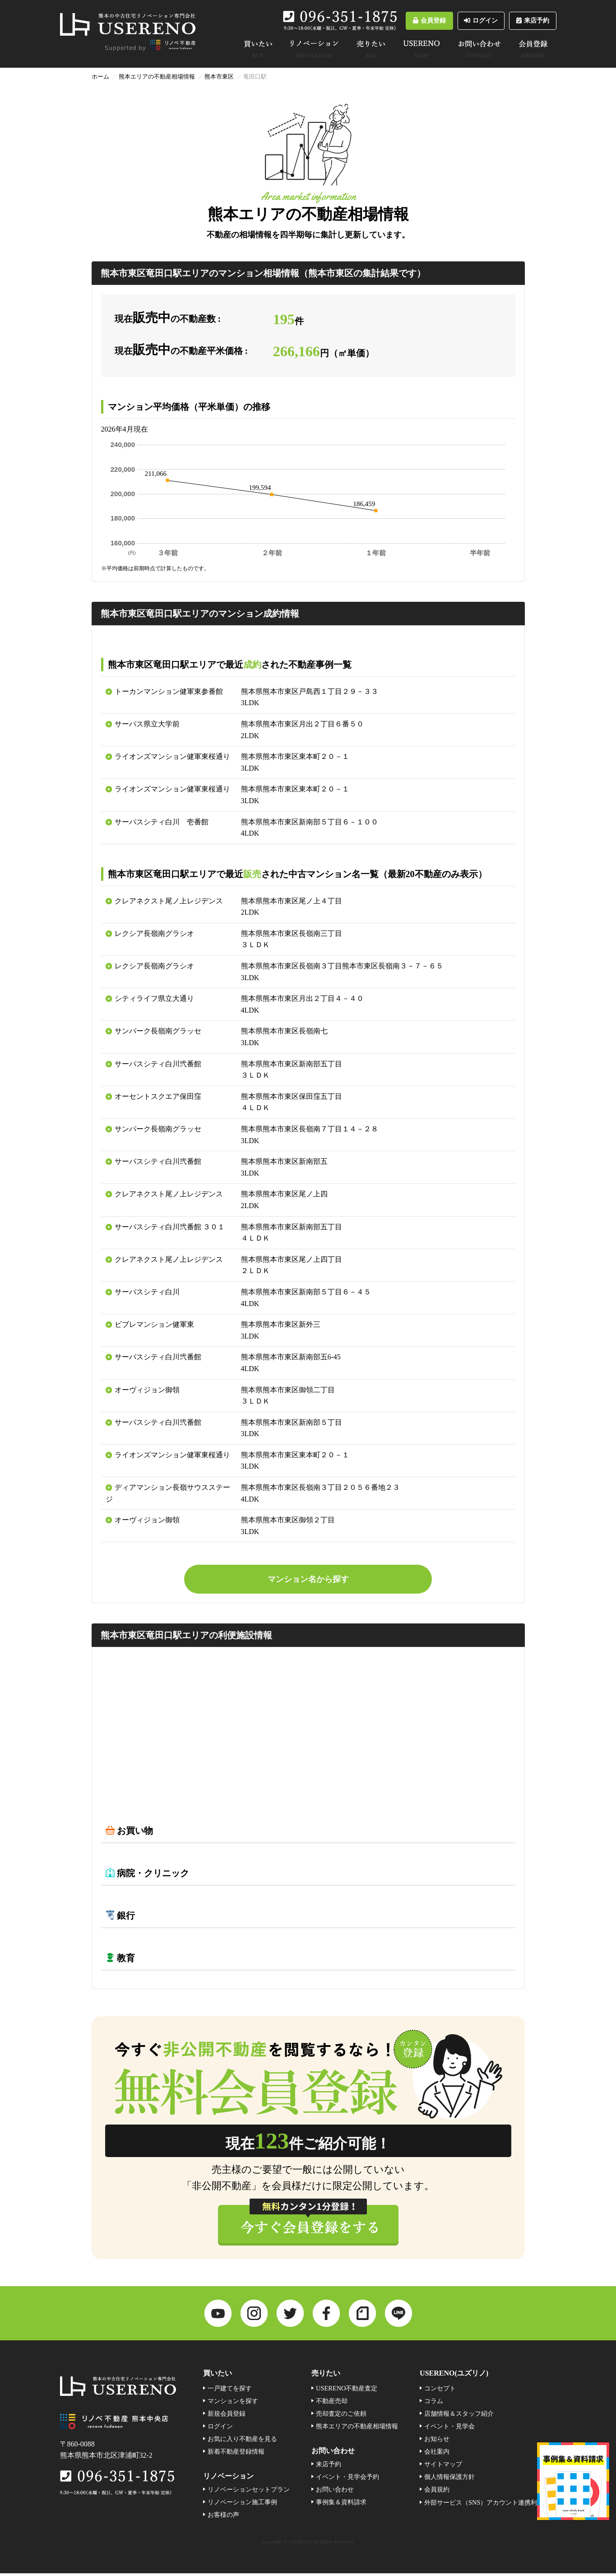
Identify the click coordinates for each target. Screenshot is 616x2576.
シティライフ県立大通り (154, 998)
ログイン (457, 20)
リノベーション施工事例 (242, 2505)
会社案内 (436, 2454)
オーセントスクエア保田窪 (158, 1096)
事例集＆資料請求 (341, 2505)
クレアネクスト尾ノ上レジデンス (169, 901)
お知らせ (436, 2442)
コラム (433, 2404)
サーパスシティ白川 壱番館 (161, 822)
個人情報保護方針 (449, 2479)
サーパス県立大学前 (147, 724)
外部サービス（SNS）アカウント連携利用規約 (490, 2505)
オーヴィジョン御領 (147, 1390)
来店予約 (524, 20)
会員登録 (389, 20)
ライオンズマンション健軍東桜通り (172, 756)
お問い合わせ (335, 2492)
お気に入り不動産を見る (242, 2442)
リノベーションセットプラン (249, 2492)
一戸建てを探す (230, 2391)
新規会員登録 (226, 2416)
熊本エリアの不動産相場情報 (157, 77)
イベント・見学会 (449, 2429)
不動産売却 (331, 2404)
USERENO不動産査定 (346, 2391)
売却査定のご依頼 (341, 2416)
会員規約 (436, 2492)
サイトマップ (443, 2467)
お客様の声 (223, 2517)
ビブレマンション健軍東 (154, 1324)
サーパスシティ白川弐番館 (158, 1064)
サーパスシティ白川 (147, 1292)
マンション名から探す (308, 1580)
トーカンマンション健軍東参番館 (169, 691)
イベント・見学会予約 (347, 2479)
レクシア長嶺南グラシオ (154, 933)
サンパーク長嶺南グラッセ (158, 1031)
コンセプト (440, 2391)
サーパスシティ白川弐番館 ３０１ (170, 1227)
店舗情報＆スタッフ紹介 (459, 2416)
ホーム (100, 77)
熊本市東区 (219, 77)
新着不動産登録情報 (236, 2454)
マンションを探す (233, 2404)
